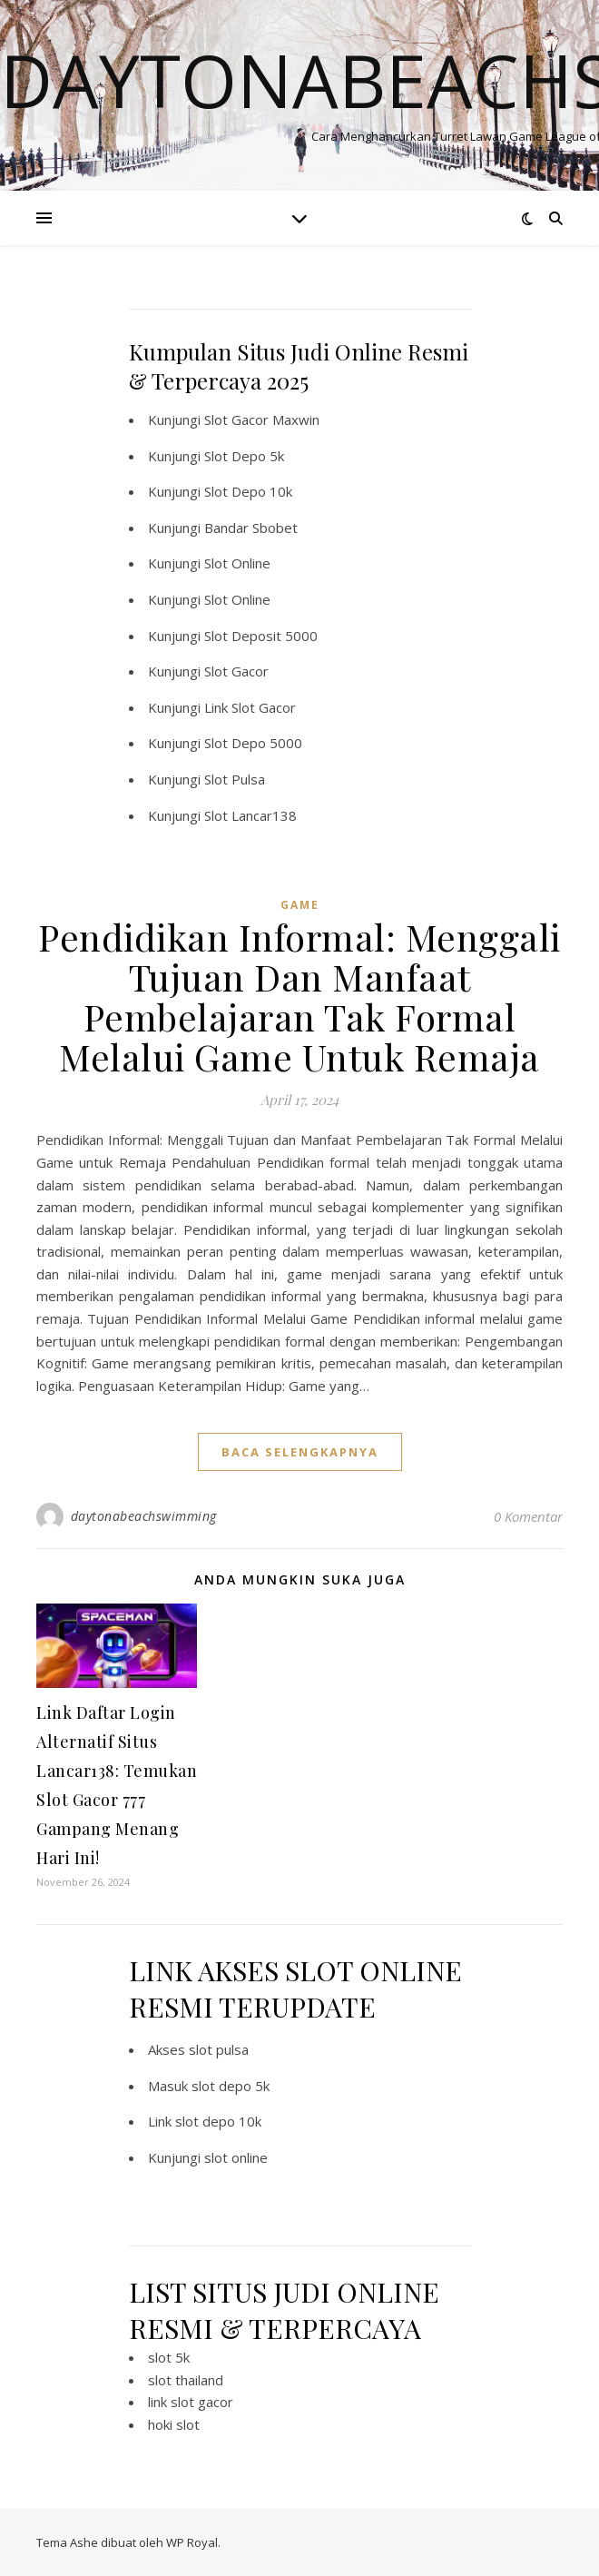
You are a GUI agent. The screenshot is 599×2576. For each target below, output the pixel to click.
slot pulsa (219, 2049)
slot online (236, 2157)
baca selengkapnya (299, 1452)
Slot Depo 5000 (253, 743)
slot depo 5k (230, 2086)
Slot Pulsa (234, 779)
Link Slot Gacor (250, 707)
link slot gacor (190, 2402)
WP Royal (192, 2542)
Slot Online (237, 563)
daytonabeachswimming (144, 1516)
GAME (299, 905)
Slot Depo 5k (244, 456)
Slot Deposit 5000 (261, 636)
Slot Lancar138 (250, 815)
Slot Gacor (236, 671)
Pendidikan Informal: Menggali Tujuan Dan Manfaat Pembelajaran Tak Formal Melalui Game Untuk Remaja (299, 997)
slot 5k (169, 2357)
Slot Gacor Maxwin (261, 419)
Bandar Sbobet (251, 527)
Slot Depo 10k (248, 491)
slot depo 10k (218, 2121)
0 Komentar (528, 1516)
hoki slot (174, 2424)
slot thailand (185, 2380)
